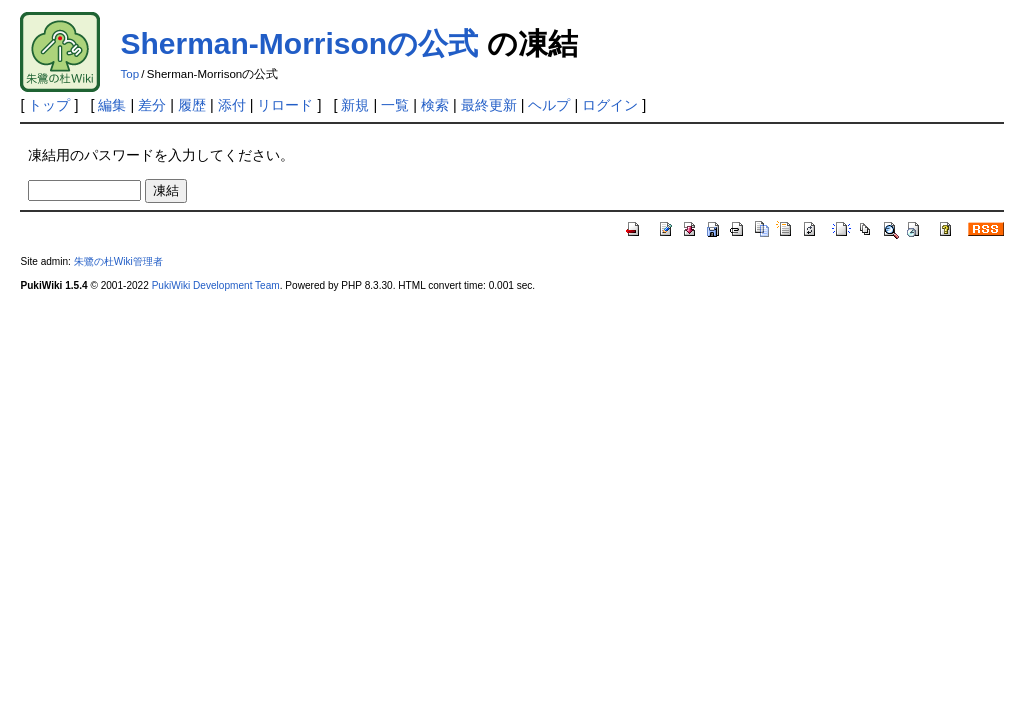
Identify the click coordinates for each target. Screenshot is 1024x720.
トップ (49, 105)
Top (129, 74)
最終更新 (489, 105)
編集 (112, 105)
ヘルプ (549, 105)
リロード (285, 105)
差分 (152, 105)
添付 (232, 105)
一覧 (395, 105)
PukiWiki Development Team (216, 285)
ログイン (610, 105)
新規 (355, 105)
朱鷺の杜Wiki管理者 (118, 261)
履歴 (192, 105)
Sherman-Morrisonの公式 (299, 43)
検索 (435, 105)
